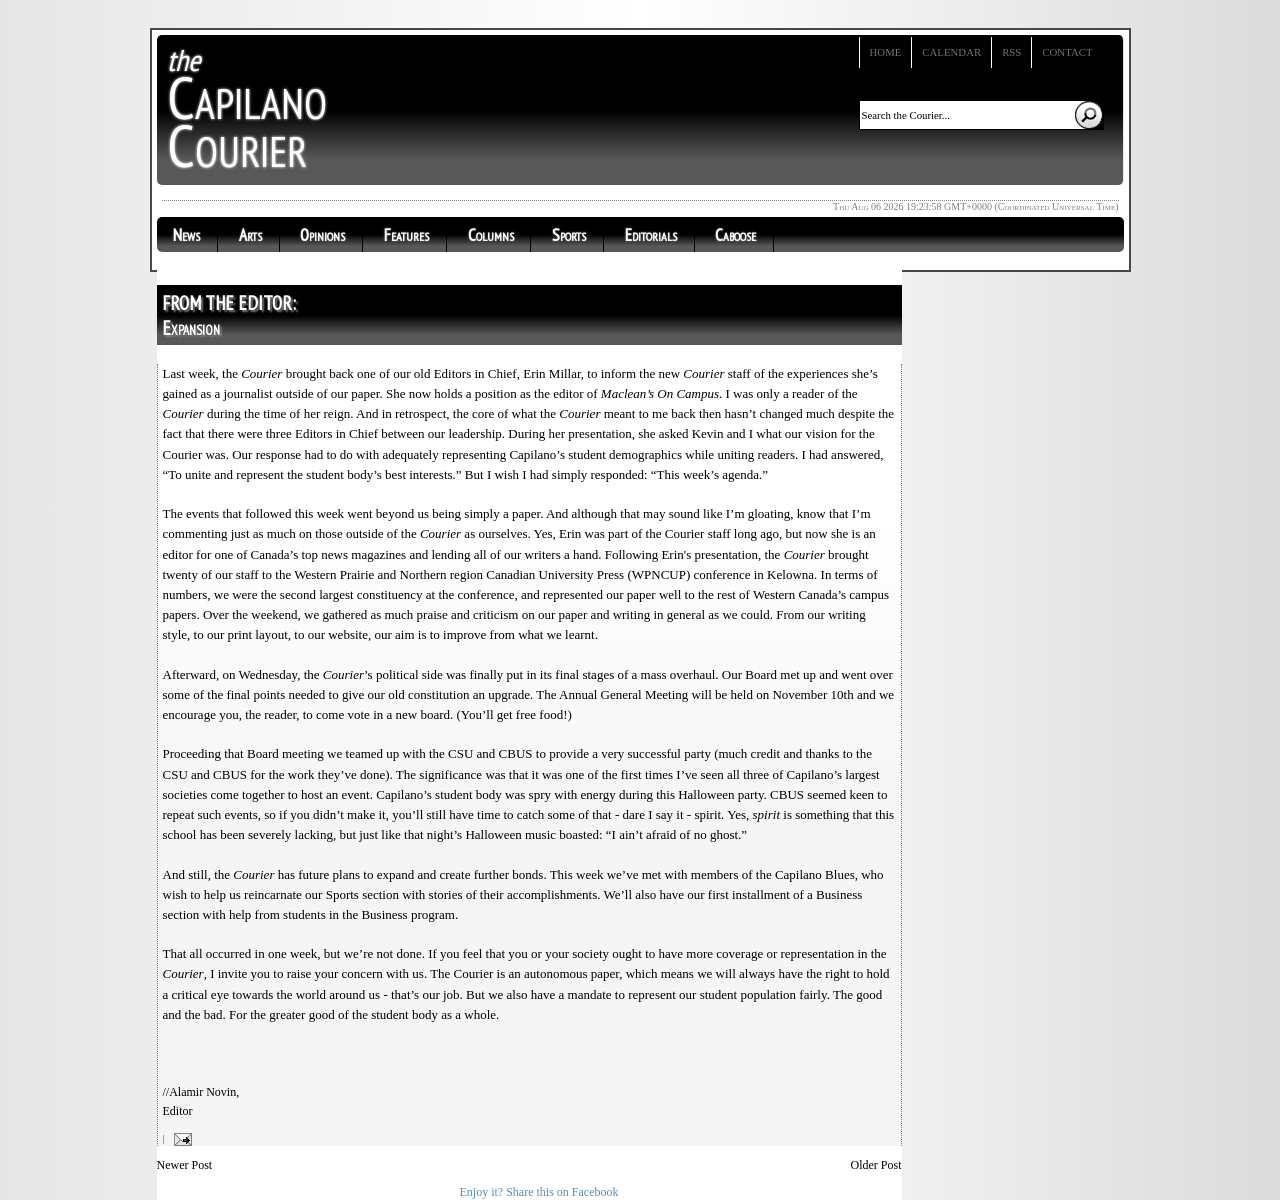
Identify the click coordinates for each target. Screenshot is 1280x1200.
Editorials (651, 235)
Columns (491, 235)
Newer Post (185, 1165)
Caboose (735, 235)
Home (886, 52)
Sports (569, 235)
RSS (1011, 52)
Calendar (951, 52)
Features (406, 235)
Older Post (876, 1165)
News (186, 235)
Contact (1067, 52)
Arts (250, 235)
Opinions (322, 235)
